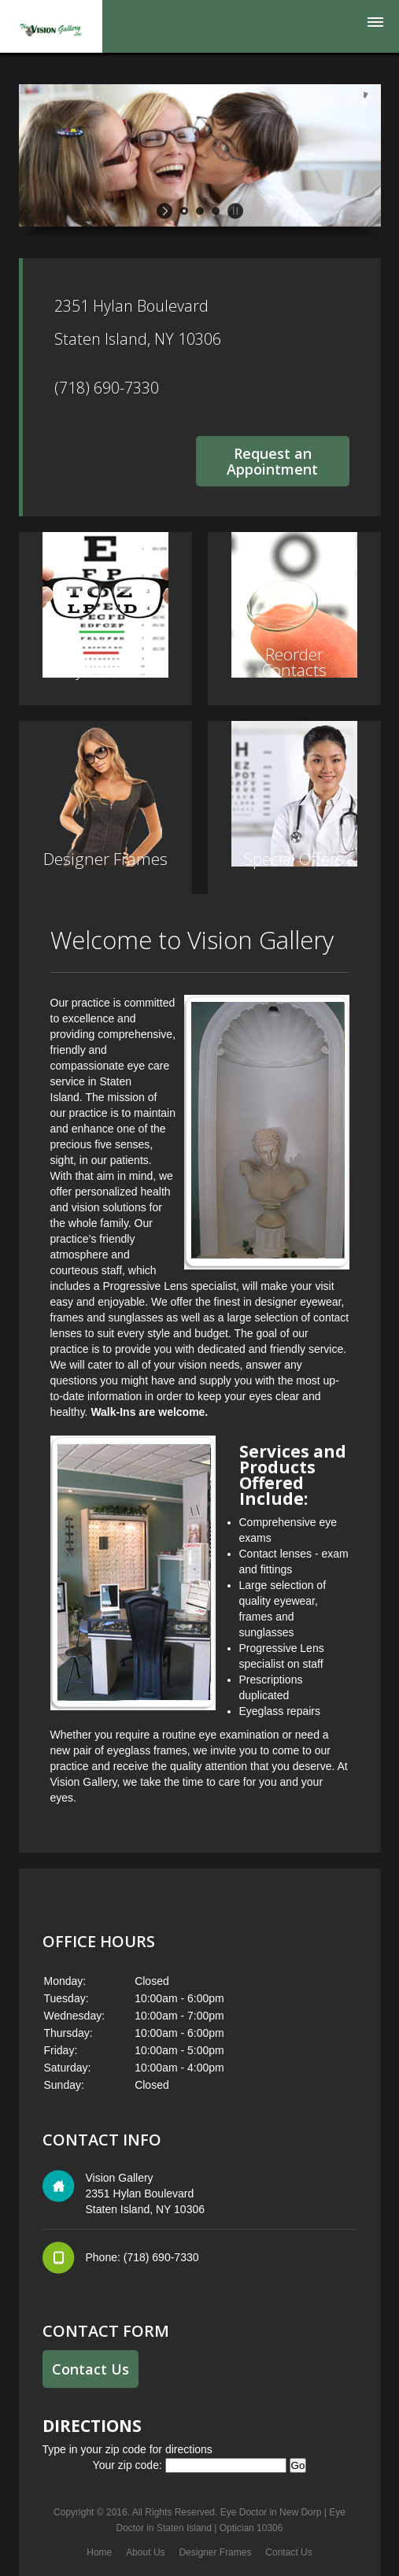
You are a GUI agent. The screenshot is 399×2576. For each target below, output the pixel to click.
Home (99, 2552)
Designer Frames (215, 2552)
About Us (145, 2552)
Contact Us (90, 2369)
